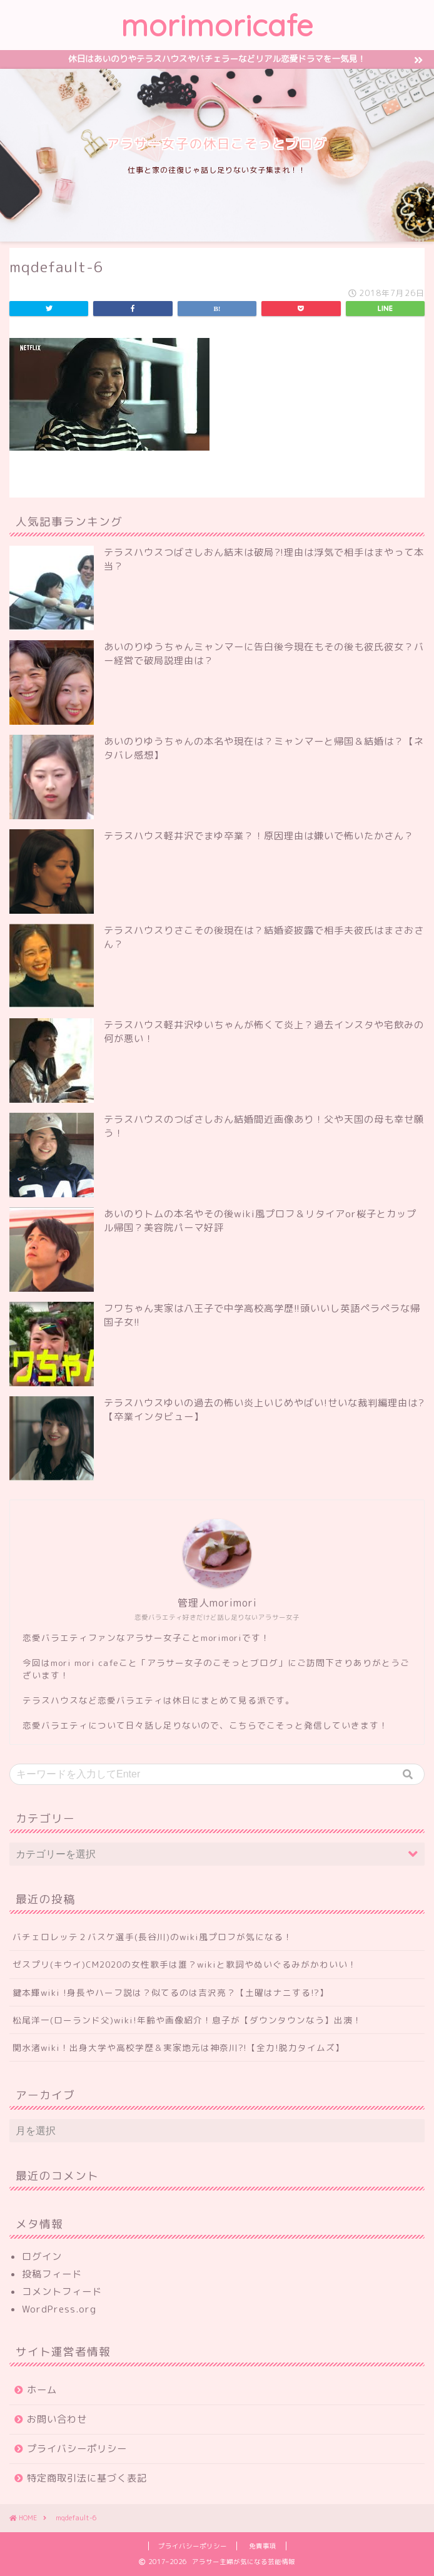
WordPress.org (59, 2309)
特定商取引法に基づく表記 (87, 2478)
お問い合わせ (57, 2419)
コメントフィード (62, 2291)
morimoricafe (217, 25)
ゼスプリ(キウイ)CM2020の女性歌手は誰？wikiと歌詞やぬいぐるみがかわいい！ (185, 1964)
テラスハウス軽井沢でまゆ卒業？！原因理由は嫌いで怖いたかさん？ (259, 835)
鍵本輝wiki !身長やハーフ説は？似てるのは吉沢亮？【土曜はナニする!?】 (171, 1992)
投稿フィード (52, 2274)
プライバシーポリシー (77, 2448)
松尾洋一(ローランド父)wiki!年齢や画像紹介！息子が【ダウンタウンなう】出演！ (187, 2020)
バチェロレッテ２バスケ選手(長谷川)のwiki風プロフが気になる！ (153, 1937)
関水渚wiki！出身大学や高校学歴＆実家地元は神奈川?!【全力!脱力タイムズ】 (179, 2047)
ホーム (42, 2389)
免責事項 (262, 2546)
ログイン (42, 2256)
